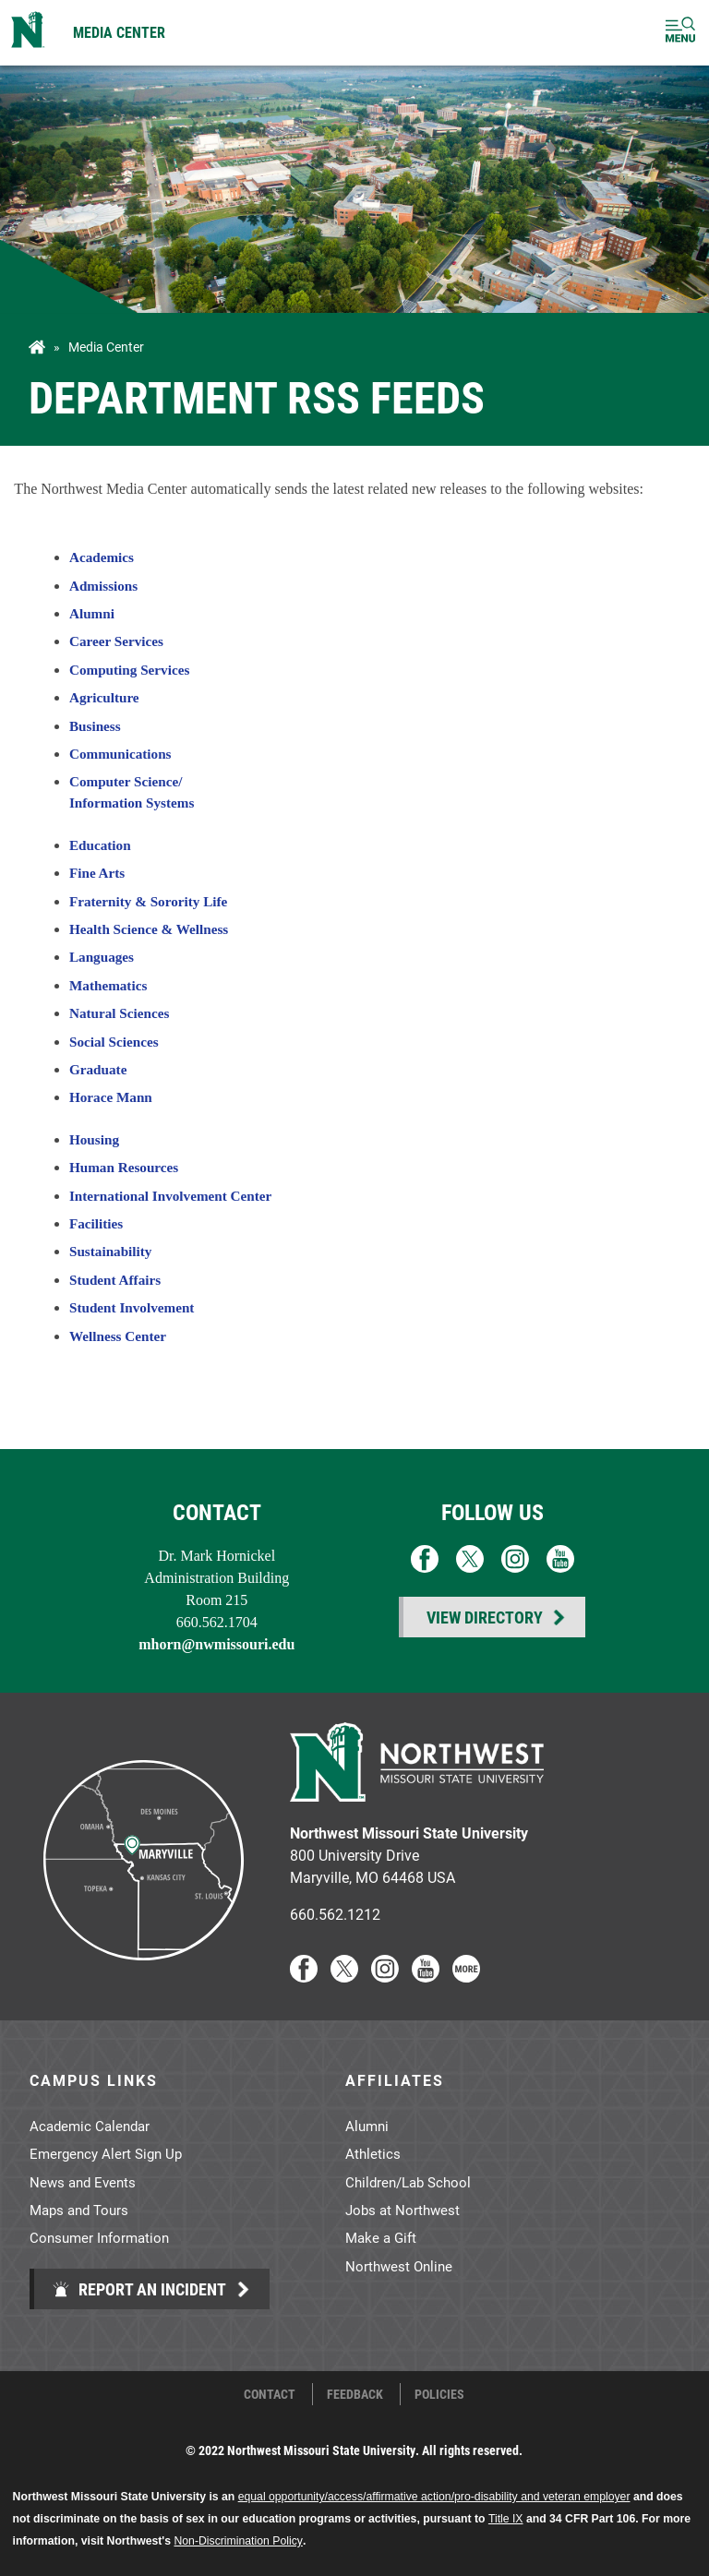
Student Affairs (115, 1280)
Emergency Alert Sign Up (106, 2153)
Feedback (355, 2394)
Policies (439, 2394)
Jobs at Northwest (402, 2209)
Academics (101, 557)
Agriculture (104, 697)
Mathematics (108, 985)
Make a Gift (380, 2237)
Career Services (116, 641)
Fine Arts (97, 873)
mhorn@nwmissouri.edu (216, 1644)
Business (95, 726)
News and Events (83, 2182)
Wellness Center (117, 1336)
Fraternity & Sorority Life (148, 901)
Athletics (373, 2153)
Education (100, 845)
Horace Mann (110, 1097)
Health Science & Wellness (148, 929)
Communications (120, 753)
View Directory (485, 1617)
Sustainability (110, 1251)
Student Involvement (131, 1307)
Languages (101, 957)
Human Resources (123, 1167)
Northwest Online (398, 2266)
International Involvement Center (170, 1196)
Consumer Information (99, 2237)
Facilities (96, 1223)
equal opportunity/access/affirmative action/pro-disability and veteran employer (434, 2496)
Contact (269, 2394)
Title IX (505, 2518)
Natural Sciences (119, 1013)
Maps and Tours (79, 2209)
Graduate (97, 1069)
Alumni (91, 613)
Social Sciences (114, 1041)
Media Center (119, 32)
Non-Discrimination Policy (238, 2540)
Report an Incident (139, 2289)
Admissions (103, 585)
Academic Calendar (90, 2125)
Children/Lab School (408, 2182)
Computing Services (129, 669)
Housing (94, 1139)
